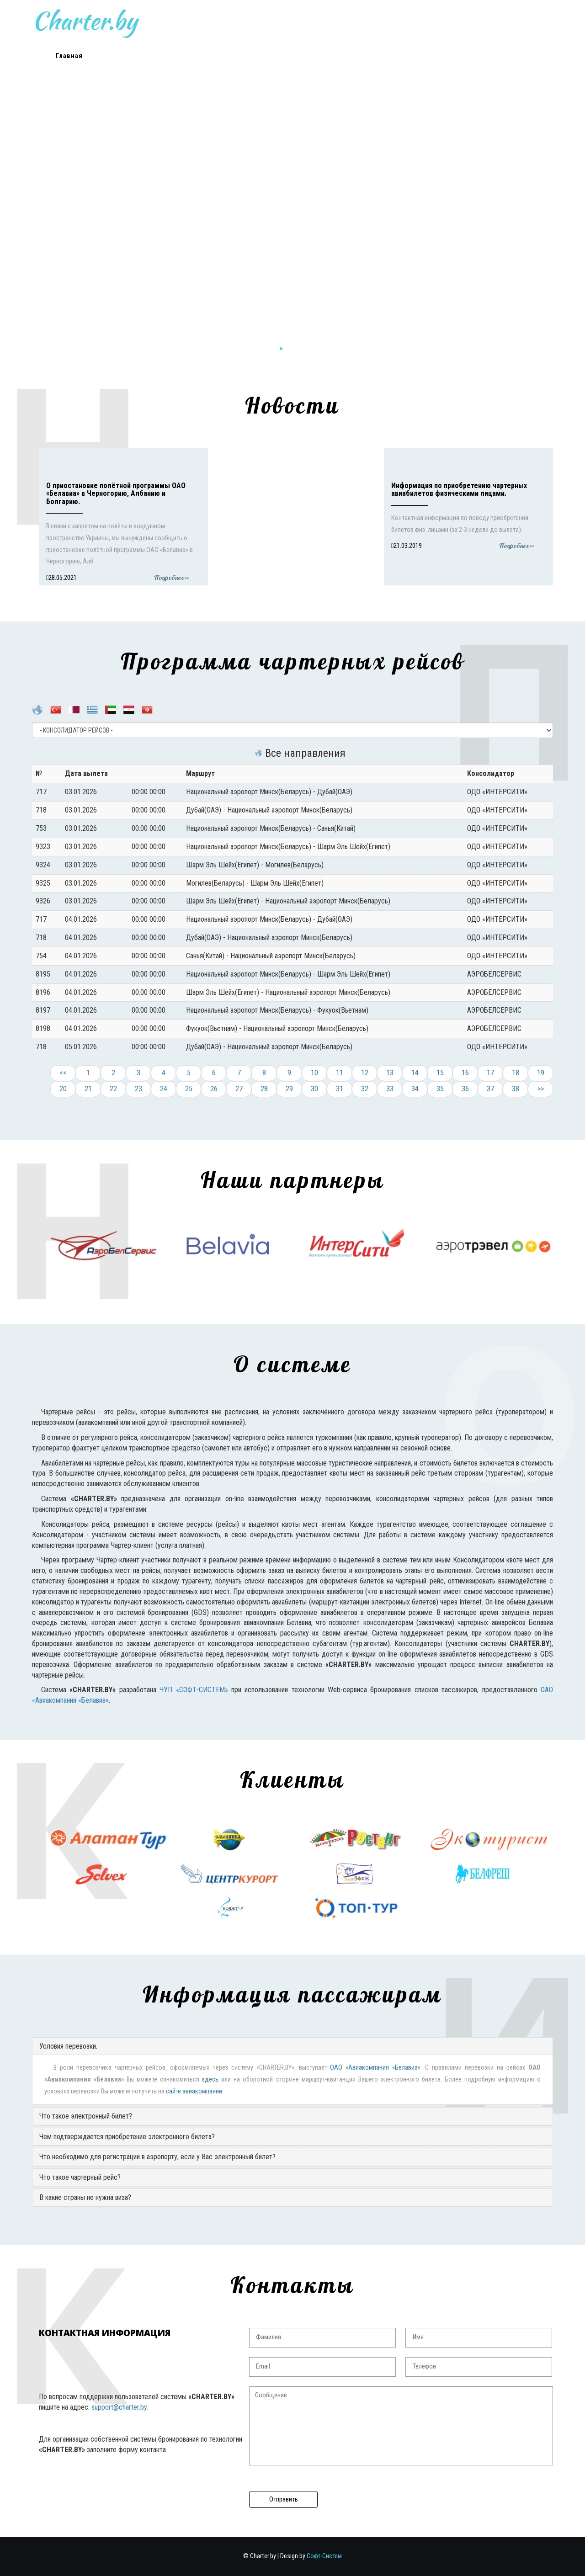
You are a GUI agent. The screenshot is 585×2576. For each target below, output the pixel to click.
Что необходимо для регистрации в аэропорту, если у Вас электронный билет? (157, 2156)
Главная (69, 56)
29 (289, 1088)
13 (390, 1072)
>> (540, 1088)
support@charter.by (119, 2407)
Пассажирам (373, 56)
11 (339, 1072)
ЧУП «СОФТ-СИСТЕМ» (194, 1689)
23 (138, 1088)
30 (314, 1088)
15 (440, 1072)
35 (440, 1088)
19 (540, 1072)
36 (465, 1088)
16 (465, 1072)
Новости (129, 56)
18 (515, 1072)
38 (515, 1088)
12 (364, 1072)
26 (214, 1088)
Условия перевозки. (68, 2046)
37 (490, 1088)
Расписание (190, 56)
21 (88, 1088)
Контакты (434, 56)
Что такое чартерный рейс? (80, 2177)
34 (415, 1088)
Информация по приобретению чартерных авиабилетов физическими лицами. (459, 489)
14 (415, 1072)
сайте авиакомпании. (194, 2091)
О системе (252, 56)
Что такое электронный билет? (85, 2116)
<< (63, 1072)
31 (339, 1088)
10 (314, 1072)
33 (390, 1088)
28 (264, 1088)
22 (113, 1088)
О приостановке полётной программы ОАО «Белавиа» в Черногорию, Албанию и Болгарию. (116, 493)
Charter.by (211, 21)
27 (239, 1088)
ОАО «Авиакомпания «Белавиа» (375, 2067)
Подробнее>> (171, 578)
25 (188, 1088)
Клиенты (313, 56)
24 (163, 1088)
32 (364, 1088)
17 (490, 1072)
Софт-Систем (324, 2556)
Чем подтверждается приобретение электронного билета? (127, 2136)
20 (63, 1088)
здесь (210, 2079)
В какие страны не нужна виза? (85, 2197)
